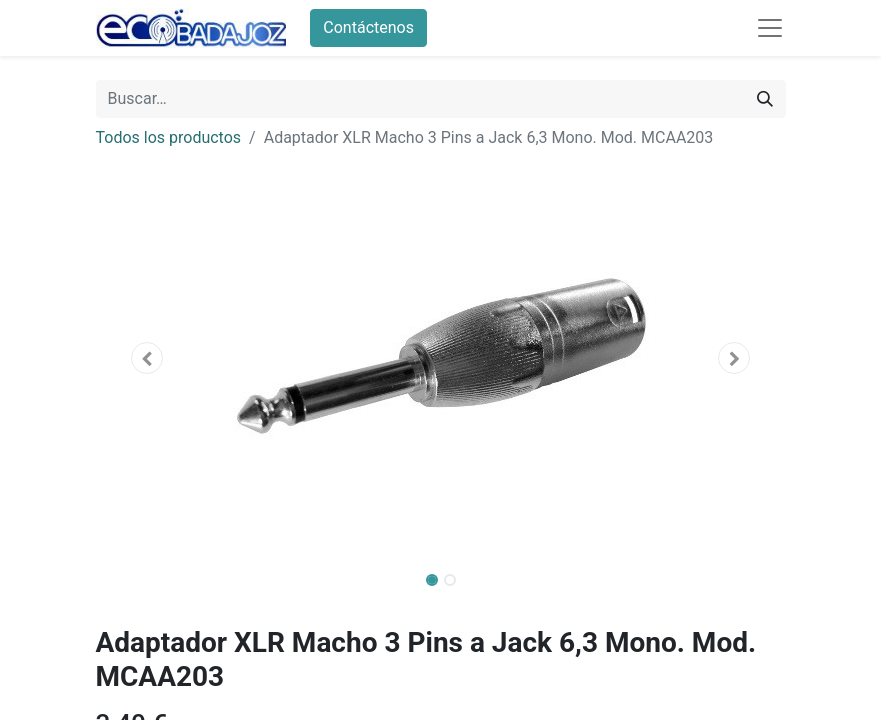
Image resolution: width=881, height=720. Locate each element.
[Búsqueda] (765, 99)
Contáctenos (368, 27)
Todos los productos (169, 137)
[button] (148, 358)
